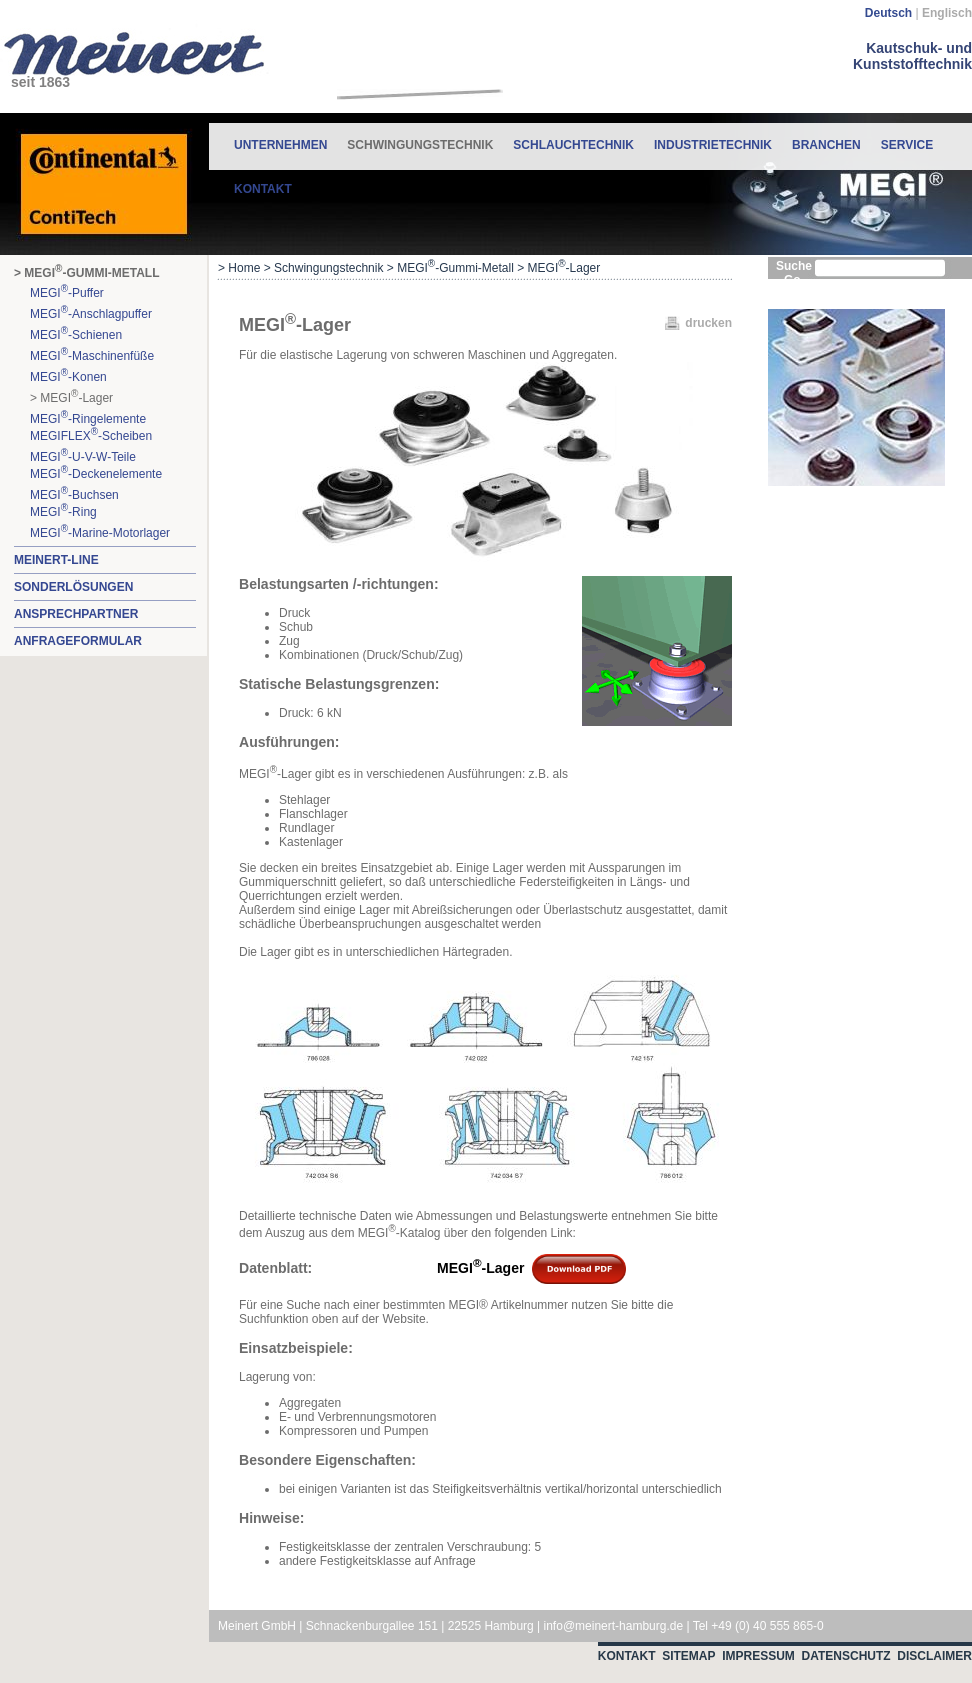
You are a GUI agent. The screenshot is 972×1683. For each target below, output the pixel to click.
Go (792, 280)
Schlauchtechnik (573, 145)
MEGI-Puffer (67, 291)
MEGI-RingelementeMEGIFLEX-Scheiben (91, 426)
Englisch (947, 13)
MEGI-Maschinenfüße (92, 354)
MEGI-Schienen (76, 333)
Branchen (826, 145)
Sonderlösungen (73, 587)
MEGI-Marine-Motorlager (100, 531)
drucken (708, 323)
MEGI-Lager (469, 1268)
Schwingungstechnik (420, 137)
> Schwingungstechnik (324, 268)
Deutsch (888, 13)
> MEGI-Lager (71, 396)
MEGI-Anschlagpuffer (91, 312)
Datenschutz (846, 1656)
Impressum (758, 1656)
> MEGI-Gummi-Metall (86, 271)
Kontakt (263, 189)
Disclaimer (934, 1656)
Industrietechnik (713, 145)
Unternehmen (280, 145)
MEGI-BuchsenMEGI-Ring (74, 502)
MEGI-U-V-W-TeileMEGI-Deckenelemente (96, 464)
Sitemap (688, 1656)
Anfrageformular (78, 641)
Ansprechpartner (76, 614)
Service (907, 145)
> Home (239, 268)
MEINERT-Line (56, 560)
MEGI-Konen (68, 375)
